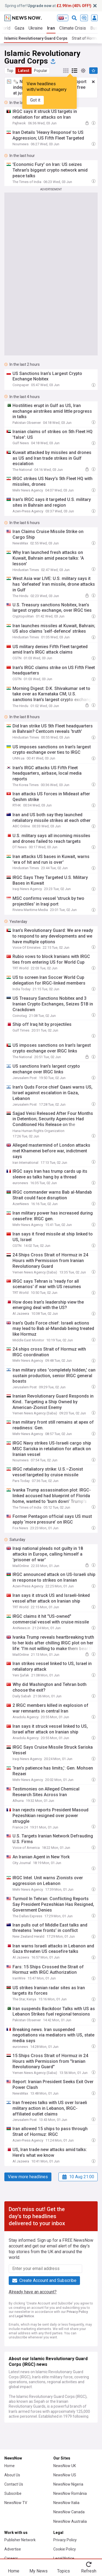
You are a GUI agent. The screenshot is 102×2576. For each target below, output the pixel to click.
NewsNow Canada (69, 2512)
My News (38, 2571)
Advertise (12, 2549)
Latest (23, 70)
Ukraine (36, 28)
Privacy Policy (77, 2312)
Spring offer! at (48, 6)
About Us (12, 2475)
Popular (40, 70)
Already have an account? (33, 2291)
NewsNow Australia (70, 2521)
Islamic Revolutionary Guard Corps (35, 38)
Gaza (19, 28)
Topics (63, 2571)
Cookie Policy (64, 2549)
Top (10, 70)
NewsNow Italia (66, 2503)
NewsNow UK (64, 2466)
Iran (51, 28)
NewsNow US (64, 2475)
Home (9, 2466)
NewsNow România (70, 2493)
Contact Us (13, 2484)
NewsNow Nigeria (68, 2484)
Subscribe (12, 2493)
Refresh (88, 2571)
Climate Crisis (72, 28)
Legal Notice (24, 2316)
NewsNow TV (15, 2503)
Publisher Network (20, 2540)
